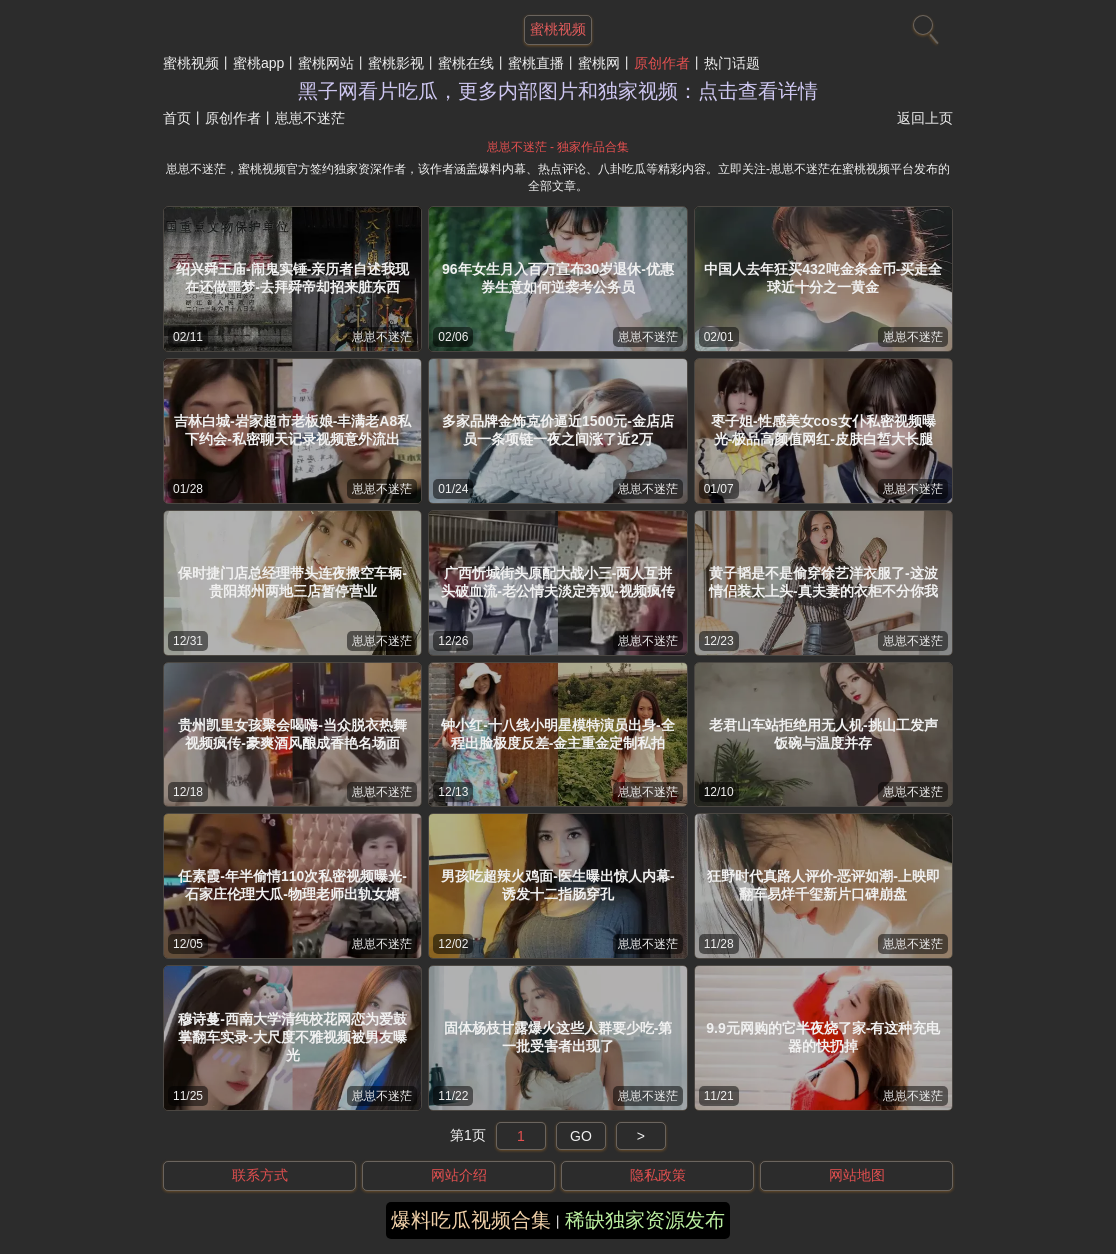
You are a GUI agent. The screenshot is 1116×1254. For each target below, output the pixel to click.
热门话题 (732, 63)
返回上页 (925, 118)
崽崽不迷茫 (382, 337)
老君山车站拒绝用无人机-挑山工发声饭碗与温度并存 (823, 734)
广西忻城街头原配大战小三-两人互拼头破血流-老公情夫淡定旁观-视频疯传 (557, 582)
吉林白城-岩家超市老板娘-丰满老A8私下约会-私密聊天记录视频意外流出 (292, 430)
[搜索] (923, 25)
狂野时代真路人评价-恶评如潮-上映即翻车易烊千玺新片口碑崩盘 (823, 885)
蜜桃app (258, 63)
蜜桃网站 (326, 63)
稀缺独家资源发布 (645, 1220)
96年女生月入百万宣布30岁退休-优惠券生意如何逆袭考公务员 (558, 278)
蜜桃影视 (396, 63)
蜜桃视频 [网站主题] (558, 29)
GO (581, 1136)
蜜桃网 (599, 63)
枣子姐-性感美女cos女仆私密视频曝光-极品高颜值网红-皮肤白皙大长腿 (823, 430)
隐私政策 (658, 1175)
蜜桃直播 (536, 63)
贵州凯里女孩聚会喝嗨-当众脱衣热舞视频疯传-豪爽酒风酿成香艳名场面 (292, 734)
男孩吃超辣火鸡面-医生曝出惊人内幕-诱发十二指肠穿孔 (557, 885)
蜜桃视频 (191, 63)
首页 (177, 118)
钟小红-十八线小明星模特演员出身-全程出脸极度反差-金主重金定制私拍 (557, 734)
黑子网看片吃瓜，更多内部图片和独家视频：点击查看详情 (558, 91)
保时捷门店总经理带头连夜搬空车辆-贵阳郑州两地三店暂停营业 (292, 582)
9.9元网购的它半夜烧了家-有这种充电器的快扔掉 (823, 1037)
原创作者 (662, 63)
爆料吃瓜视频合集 (471, 1220)
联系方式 (260, 1175)
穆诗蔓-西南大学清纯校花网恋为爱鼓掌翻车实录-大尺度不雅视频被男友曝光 (292, 1037)
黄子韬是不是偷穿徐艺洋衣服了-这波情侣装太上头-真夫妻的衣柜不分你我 (823, 582)
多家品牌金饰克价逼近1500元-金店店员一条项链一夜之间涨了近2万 (558, 430)
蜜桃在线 (466, 63)
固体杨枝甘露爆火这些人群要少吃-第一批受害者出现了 (558, 1037)
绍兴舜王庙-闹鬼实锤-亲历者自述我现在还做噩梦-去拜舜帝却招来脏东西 (292, 278)
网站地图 (857, 1175)
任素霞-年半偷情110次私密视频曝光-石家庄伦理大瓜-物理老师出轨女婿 (292, 885)
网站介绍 (459, 1175)
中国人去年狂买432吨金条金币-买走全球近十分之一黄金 (823, 278)
